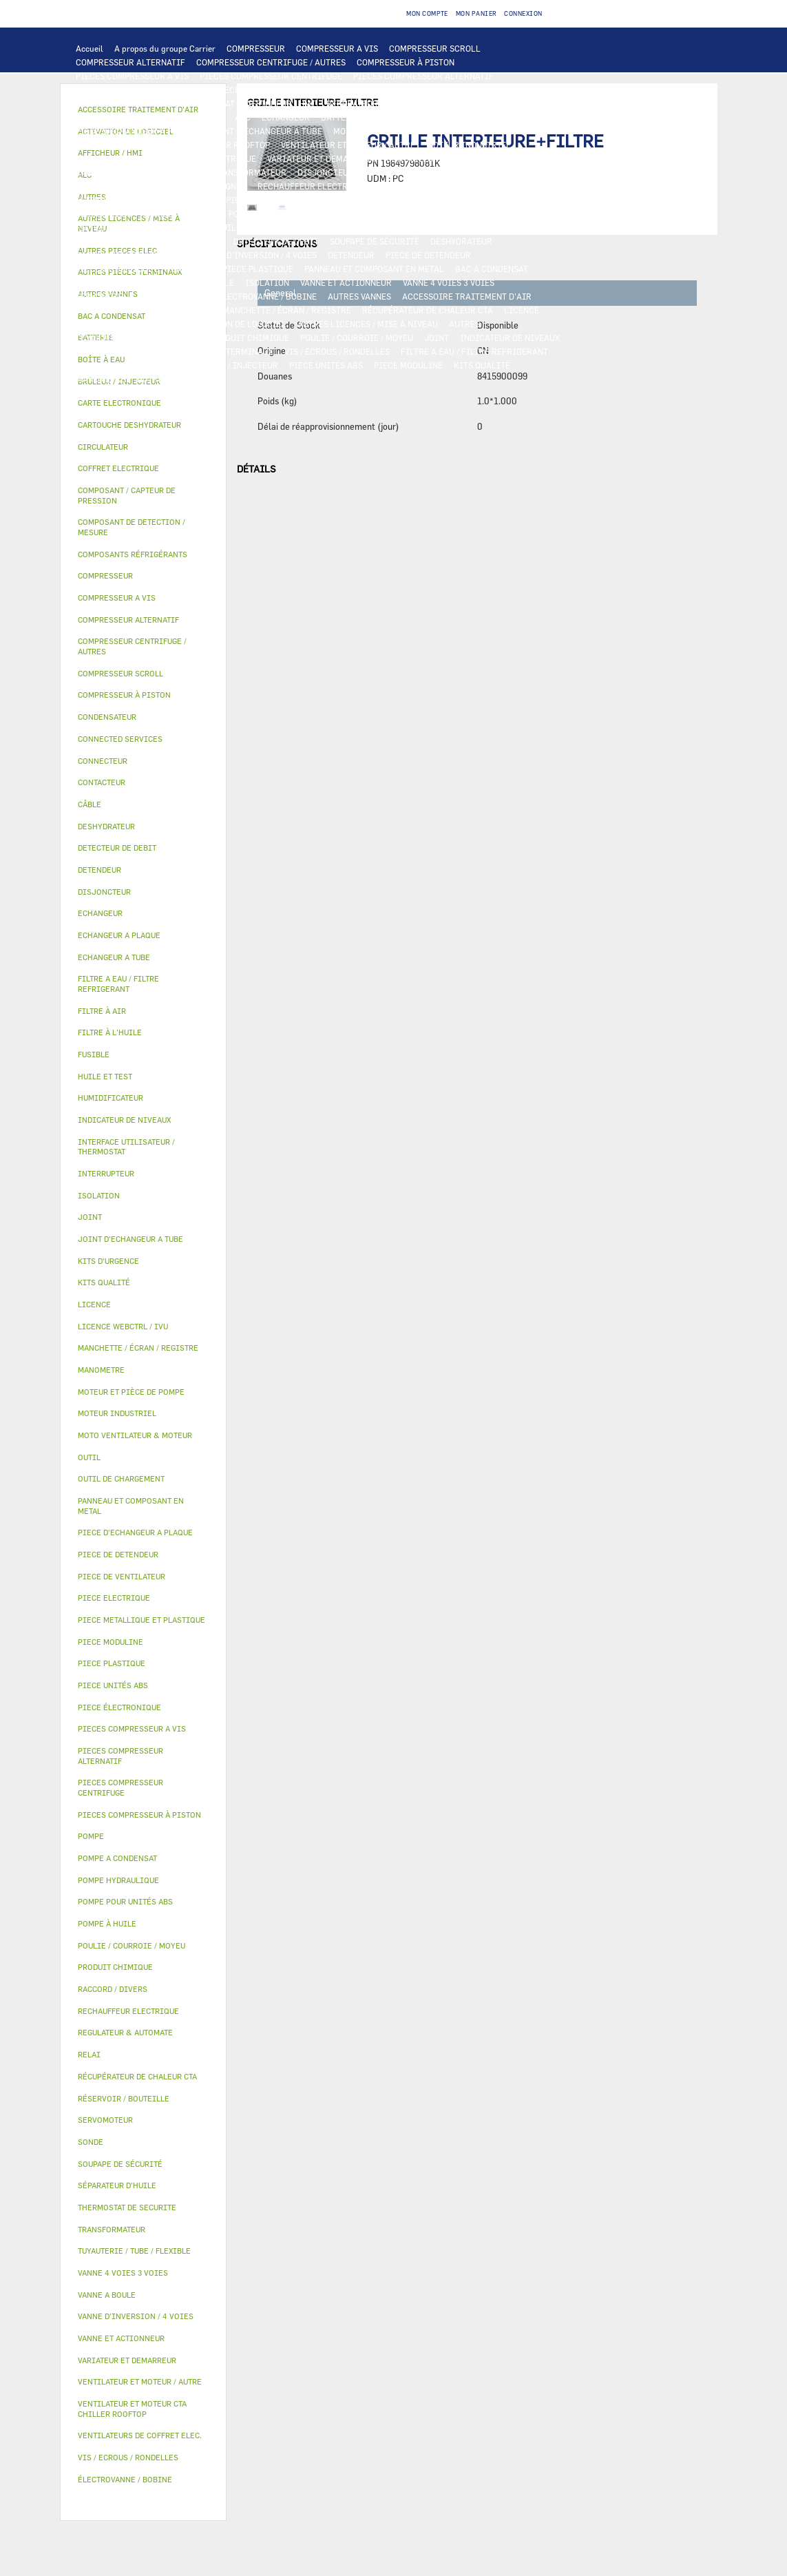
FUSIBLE (382, 172)
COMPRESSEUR (256, 48)
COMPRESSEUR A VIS (337, 48)
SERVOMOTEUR (105, 296)
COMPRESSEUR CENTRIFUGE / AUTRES (271, 62)
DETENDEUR (351, 255)
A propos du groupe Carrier (165, 48)
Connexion (523, 13)
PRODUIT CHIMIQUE (249, 337)
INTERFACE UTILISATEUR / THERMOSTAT (155, 103)
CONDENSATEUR (441, 172)
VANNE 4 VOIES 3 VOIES (448, 282)
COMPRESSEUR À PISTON (405, 62)
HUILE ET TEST (406, 213)
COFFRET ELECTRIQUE (157, 172)
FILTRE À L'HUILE (110, 227)
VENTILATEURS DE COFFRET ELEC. (142, 186)
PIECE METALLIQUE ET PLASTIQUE (143, 268)
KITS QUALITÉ (482, 365)
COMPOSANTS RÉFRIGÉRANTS (382, 227)
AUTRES (464, 324)
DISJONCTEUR (325, 172)
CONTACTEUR (412, 158)
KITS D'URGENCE (109, 365)
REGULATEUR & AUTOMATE (378, 103)
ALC (243, 117)
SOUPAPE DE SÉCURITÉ (374, 241)
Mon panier (476, 13)
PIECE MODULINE (408, 365)
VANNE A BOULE (176, 296)
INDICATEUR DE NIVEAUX (510, 337)
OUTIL (165, 365)
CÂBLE (89, 172)
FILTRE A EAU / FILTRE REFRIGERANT (474, 351)
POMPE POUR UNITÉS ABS (316, 213)
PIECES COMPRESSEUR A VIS (132, 76)
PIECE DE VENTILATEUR (122, 158)
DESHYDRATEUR (461, 241)
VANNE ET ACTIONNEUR (346, 282)
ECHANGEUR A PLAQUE (415, 117)
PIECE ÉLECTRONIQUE (119, 1707)
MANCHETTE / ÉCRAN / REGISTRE (286, 310)
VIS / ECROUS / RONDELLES (337, 351)
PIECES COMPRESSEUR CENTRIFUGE (271, 76)
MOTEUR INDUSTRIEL (468, 144)
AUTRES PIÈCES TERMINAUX (217, 351)
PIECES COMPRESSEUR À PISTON (140, 89)
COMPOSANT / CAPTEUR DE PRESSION (149, 241)
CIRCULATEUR (104, 213)
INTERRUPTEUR (516, 158)
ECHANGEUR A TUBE (510, 117)
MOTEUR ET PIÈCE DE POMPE (199, 213)
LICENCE (521, 310)
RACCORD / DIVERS (113, 351)
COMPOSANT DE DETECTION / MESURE (150, 117)
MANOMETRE (101, 379)
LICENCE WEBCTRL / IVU (124, 324)
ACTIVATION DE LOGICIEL (235, 324)
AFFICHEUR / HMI (280, 103)
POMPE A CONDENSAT (466, 200)
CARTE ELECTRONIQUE (368, 89)
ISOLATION (267, 282)
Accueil (89, 48)
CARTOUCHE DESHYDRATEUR (132, 255)
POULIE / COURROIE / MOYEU (356, 337)
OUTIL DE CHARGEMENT (489, 103)
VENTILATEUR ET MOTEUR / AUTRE (348, 144)
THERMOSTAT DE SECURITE (129, 200)
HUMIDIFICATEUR (175, 310)
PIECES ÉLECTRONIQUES (264, 89)
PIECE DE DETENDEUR (428, 255)
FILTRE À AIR (102, 310)
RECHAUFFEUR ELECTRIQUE (313, 186)
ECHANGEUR (286, 117)
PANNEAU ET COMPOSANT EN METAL (374, 268)
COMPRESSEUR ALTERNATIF (130, 62)
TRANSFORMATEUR (249, 172)
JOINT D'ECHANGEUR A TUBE (265, 131)
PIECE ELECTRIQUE (218, 158)
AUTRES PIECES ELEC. (236, 200)
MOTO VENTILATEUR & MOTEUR (394, 131)
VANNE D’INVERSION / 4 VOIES (258, 255)
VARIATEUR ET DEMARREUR (321, 158)
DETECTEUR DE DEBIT (276, 241)
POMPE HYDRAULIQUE (371, 200)
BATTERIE (340, 117)
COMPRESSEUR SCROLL (435, 48)
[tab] (143, 403)
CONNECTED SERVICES (487, 186)
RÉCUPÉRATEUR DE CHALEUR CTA (427, 310)
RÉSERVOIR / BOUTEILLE (185, 282)
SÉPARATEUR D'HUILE (198, 227)
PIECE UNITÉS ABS (326, 365)
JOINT (436, 337)
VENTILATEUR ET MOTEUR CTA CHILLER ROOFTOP (173, 144)
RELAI (462, 158)
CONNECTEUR (405, 186)
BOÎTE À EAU (101, 282)
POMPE (303, 200)
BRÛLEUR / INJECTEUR (233, 365)
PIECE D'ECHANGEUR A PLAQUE (137, 131)
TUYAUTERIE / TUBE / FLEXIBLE (137, 337)
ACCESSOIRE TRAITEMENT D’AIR (467, 296)
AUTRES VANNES (359, 296)
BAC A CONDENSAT (491, 268)
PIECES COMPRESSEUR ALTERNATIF (423, 76)
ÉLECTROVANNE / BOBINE (267, 296)
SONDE (233, 186)
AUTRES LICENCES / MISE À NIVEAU (367, 324)
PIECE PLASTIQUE (257, 268)
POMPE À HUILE (282, 227)
